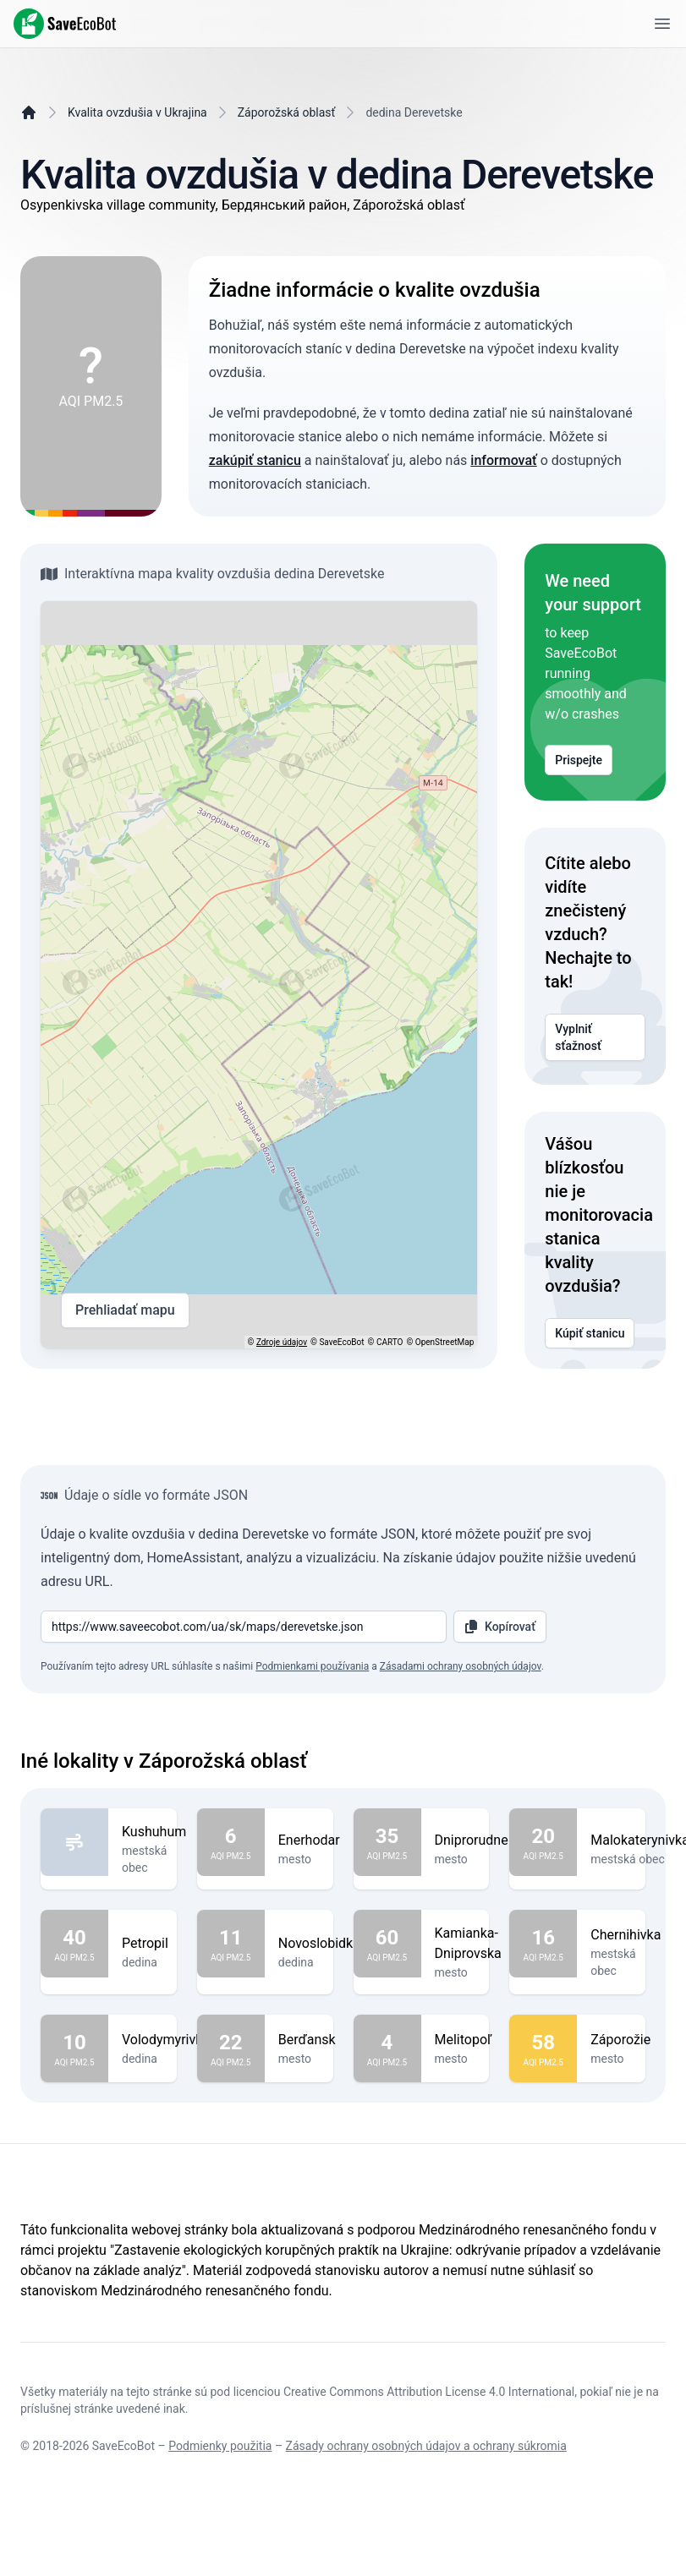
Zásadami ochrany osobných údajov (460, 1666)
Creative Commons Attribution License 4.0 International (428, 2391)
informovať (503, 460)
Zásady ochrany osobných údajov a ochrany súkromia (426, 2446)
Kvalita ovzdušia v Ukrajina (137, 112)
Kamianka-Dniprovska (468, 1943)
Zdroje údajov (281, 1342)
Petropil (145, 1943)
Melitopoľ (463, 2040)
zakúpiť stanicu (255, 460)
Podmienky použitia (220, 2446)
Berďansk (307, 2040)
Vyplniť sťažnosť (595, 1037)
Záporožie (620, 2040)
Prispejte (578, 760)
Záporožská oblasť (287, 112)
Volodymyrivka (166, 2040)
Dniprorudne (471, 1840)
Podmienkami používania (312, 1666)
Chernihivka (625, 1935)
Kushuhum (154, 1832)
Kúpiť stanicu (589, 1333)
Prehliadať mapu (125, 1310)
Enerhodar (309, 1840)
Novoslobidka (319, 1943)
